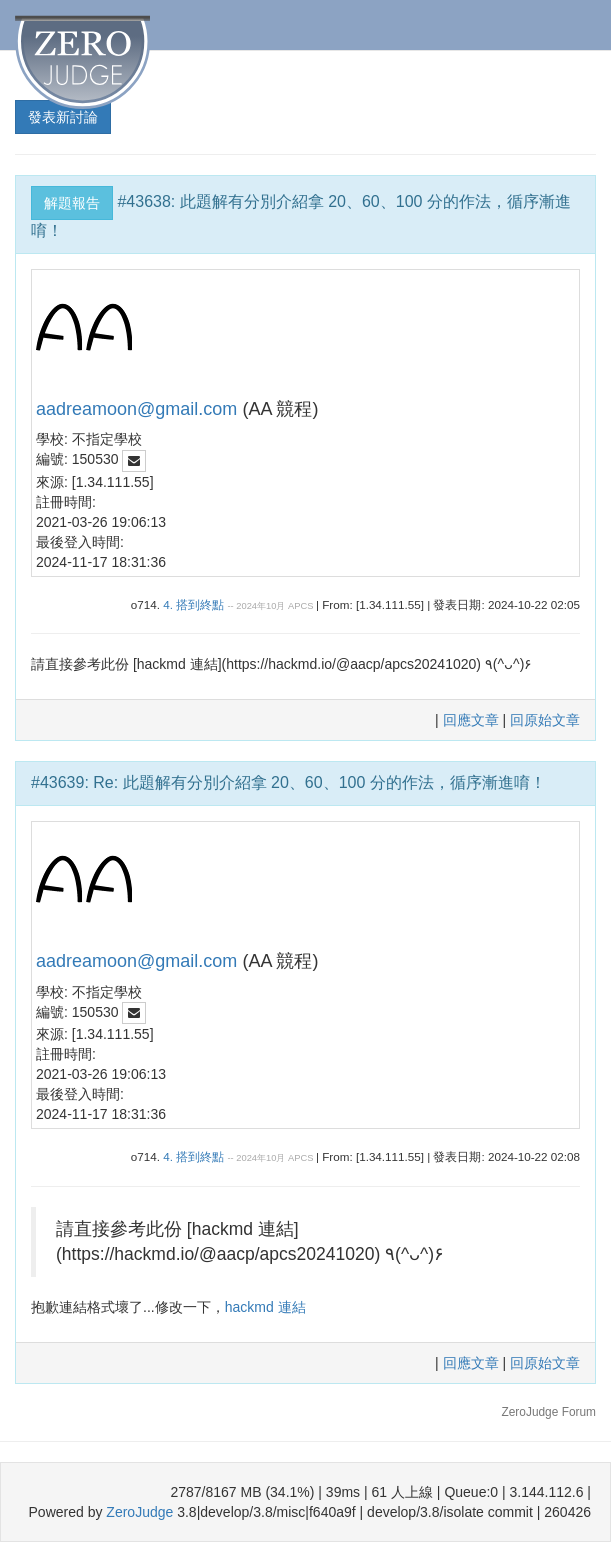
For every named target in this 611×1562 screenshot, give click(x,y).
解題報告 (72, 203)
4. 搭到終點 (193, 604)
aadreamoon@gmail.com (136, 409)
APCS (300, 606)
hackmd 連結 (265, 1307)
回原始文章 (545, 720)
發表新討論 (63, 117)
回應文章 (473, 720)
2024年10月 (260, 606)
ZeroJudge (139, 1512)
